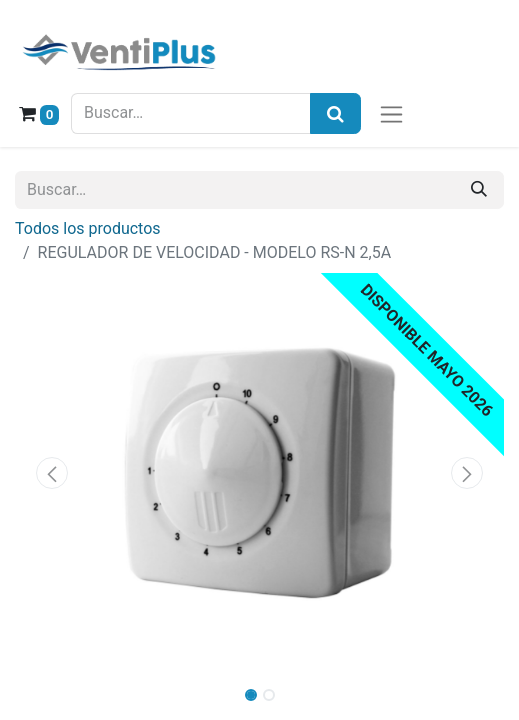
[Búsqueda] (335, 113)
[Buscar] (479, 190)
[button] (51, 473)
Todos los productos (88, 228)
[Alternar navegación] (391, 113)
